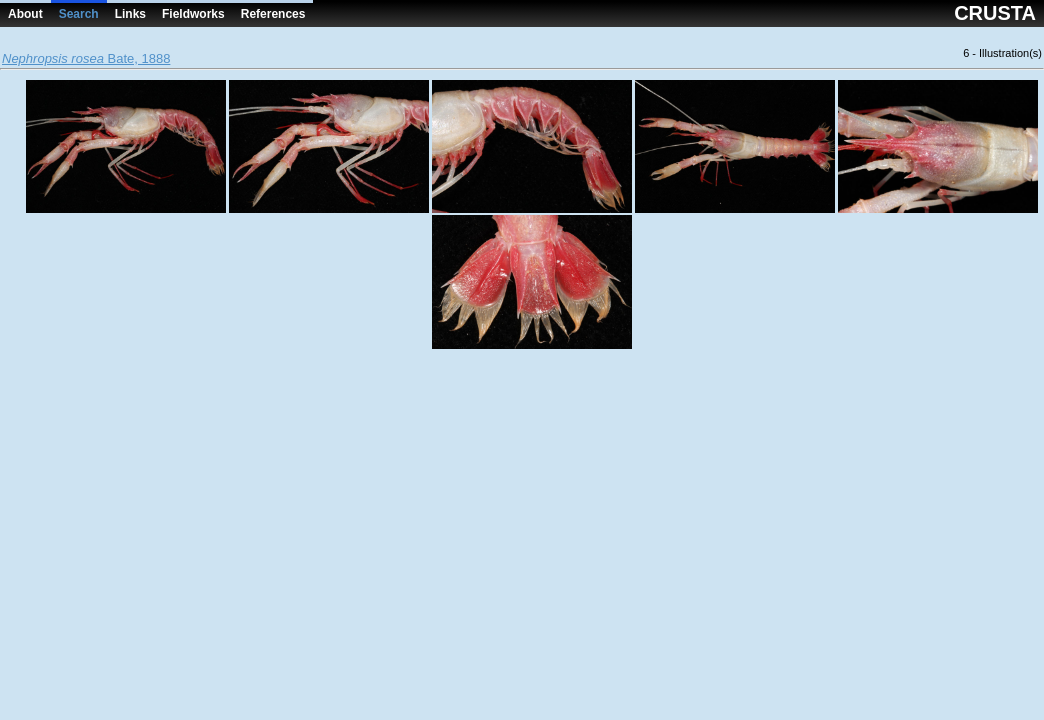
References (273, 14)
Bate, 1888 (86, 58)
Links (130, 14)
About (25, 14)
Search (79, 14)
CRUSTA (995, 13)
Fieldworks (193, 14)
